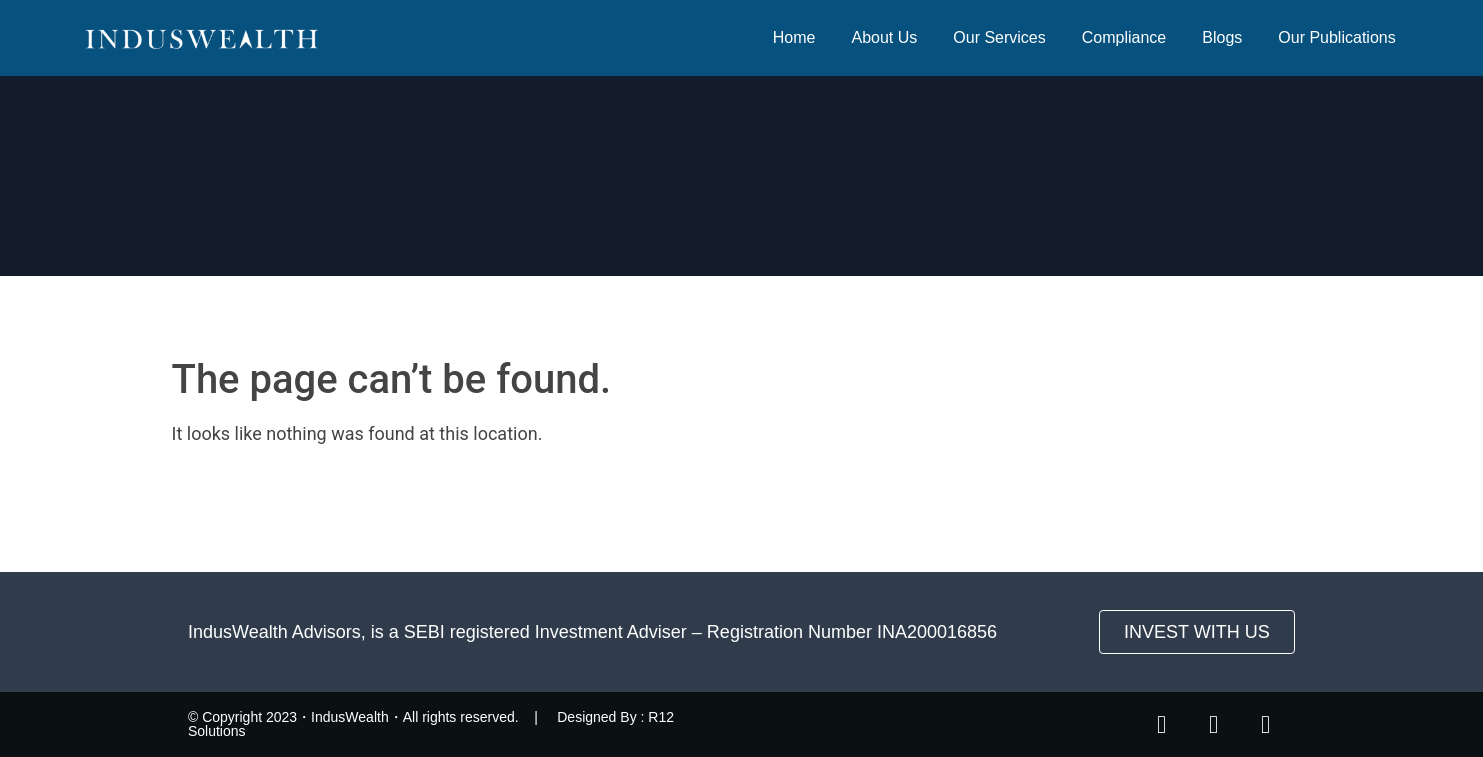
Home (794, 37)
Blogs (1222, 37)
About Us (884, 37)
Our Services (999, 37)
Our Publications (1336, 37)
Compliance (1124, 37)
